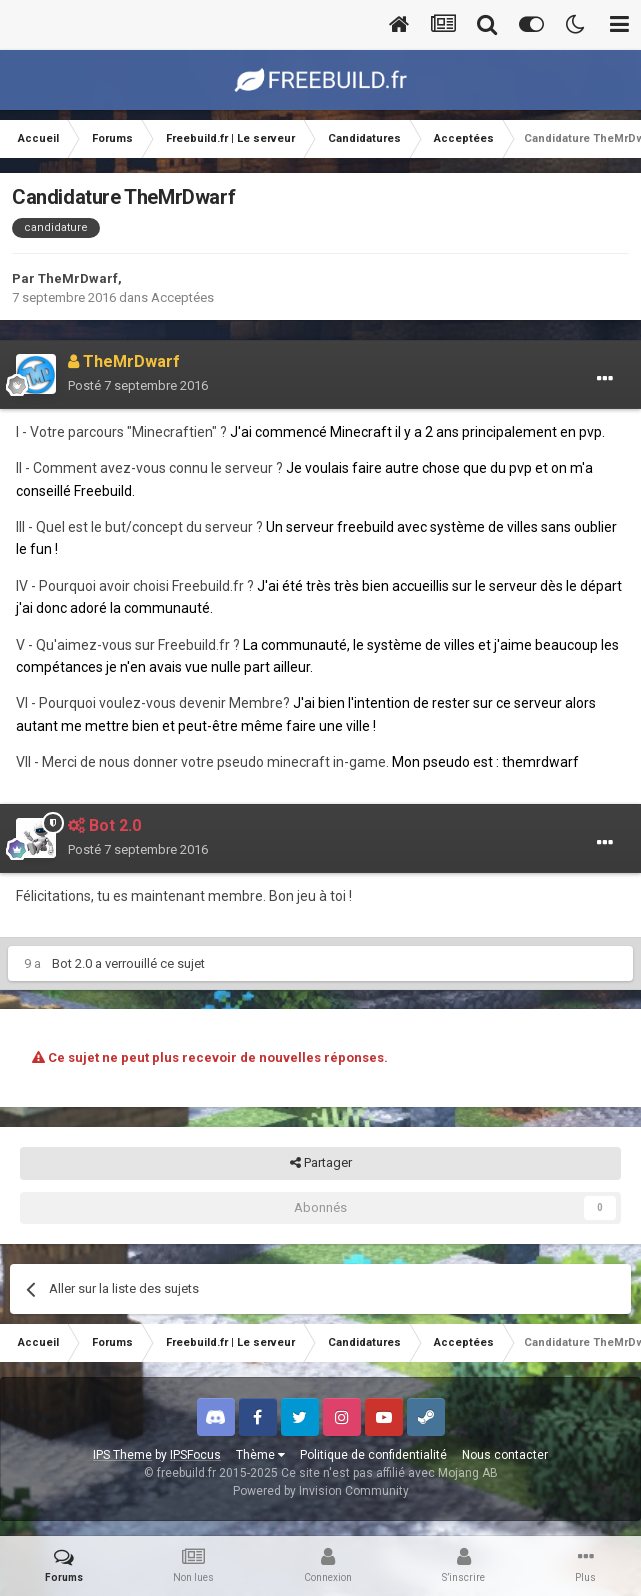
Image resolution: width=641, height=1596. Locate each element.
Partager (321, 1163)
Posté (138, 385)
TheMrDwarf (78, 278)
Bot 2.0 (72, 963)
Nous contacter (505, 1455)
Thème (260, 1455)
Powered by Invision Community (321, 1491)
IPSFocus (195, 1455)
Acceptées (182, 297)
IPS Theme (122, 1455)
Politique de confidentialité (373, 1455)
